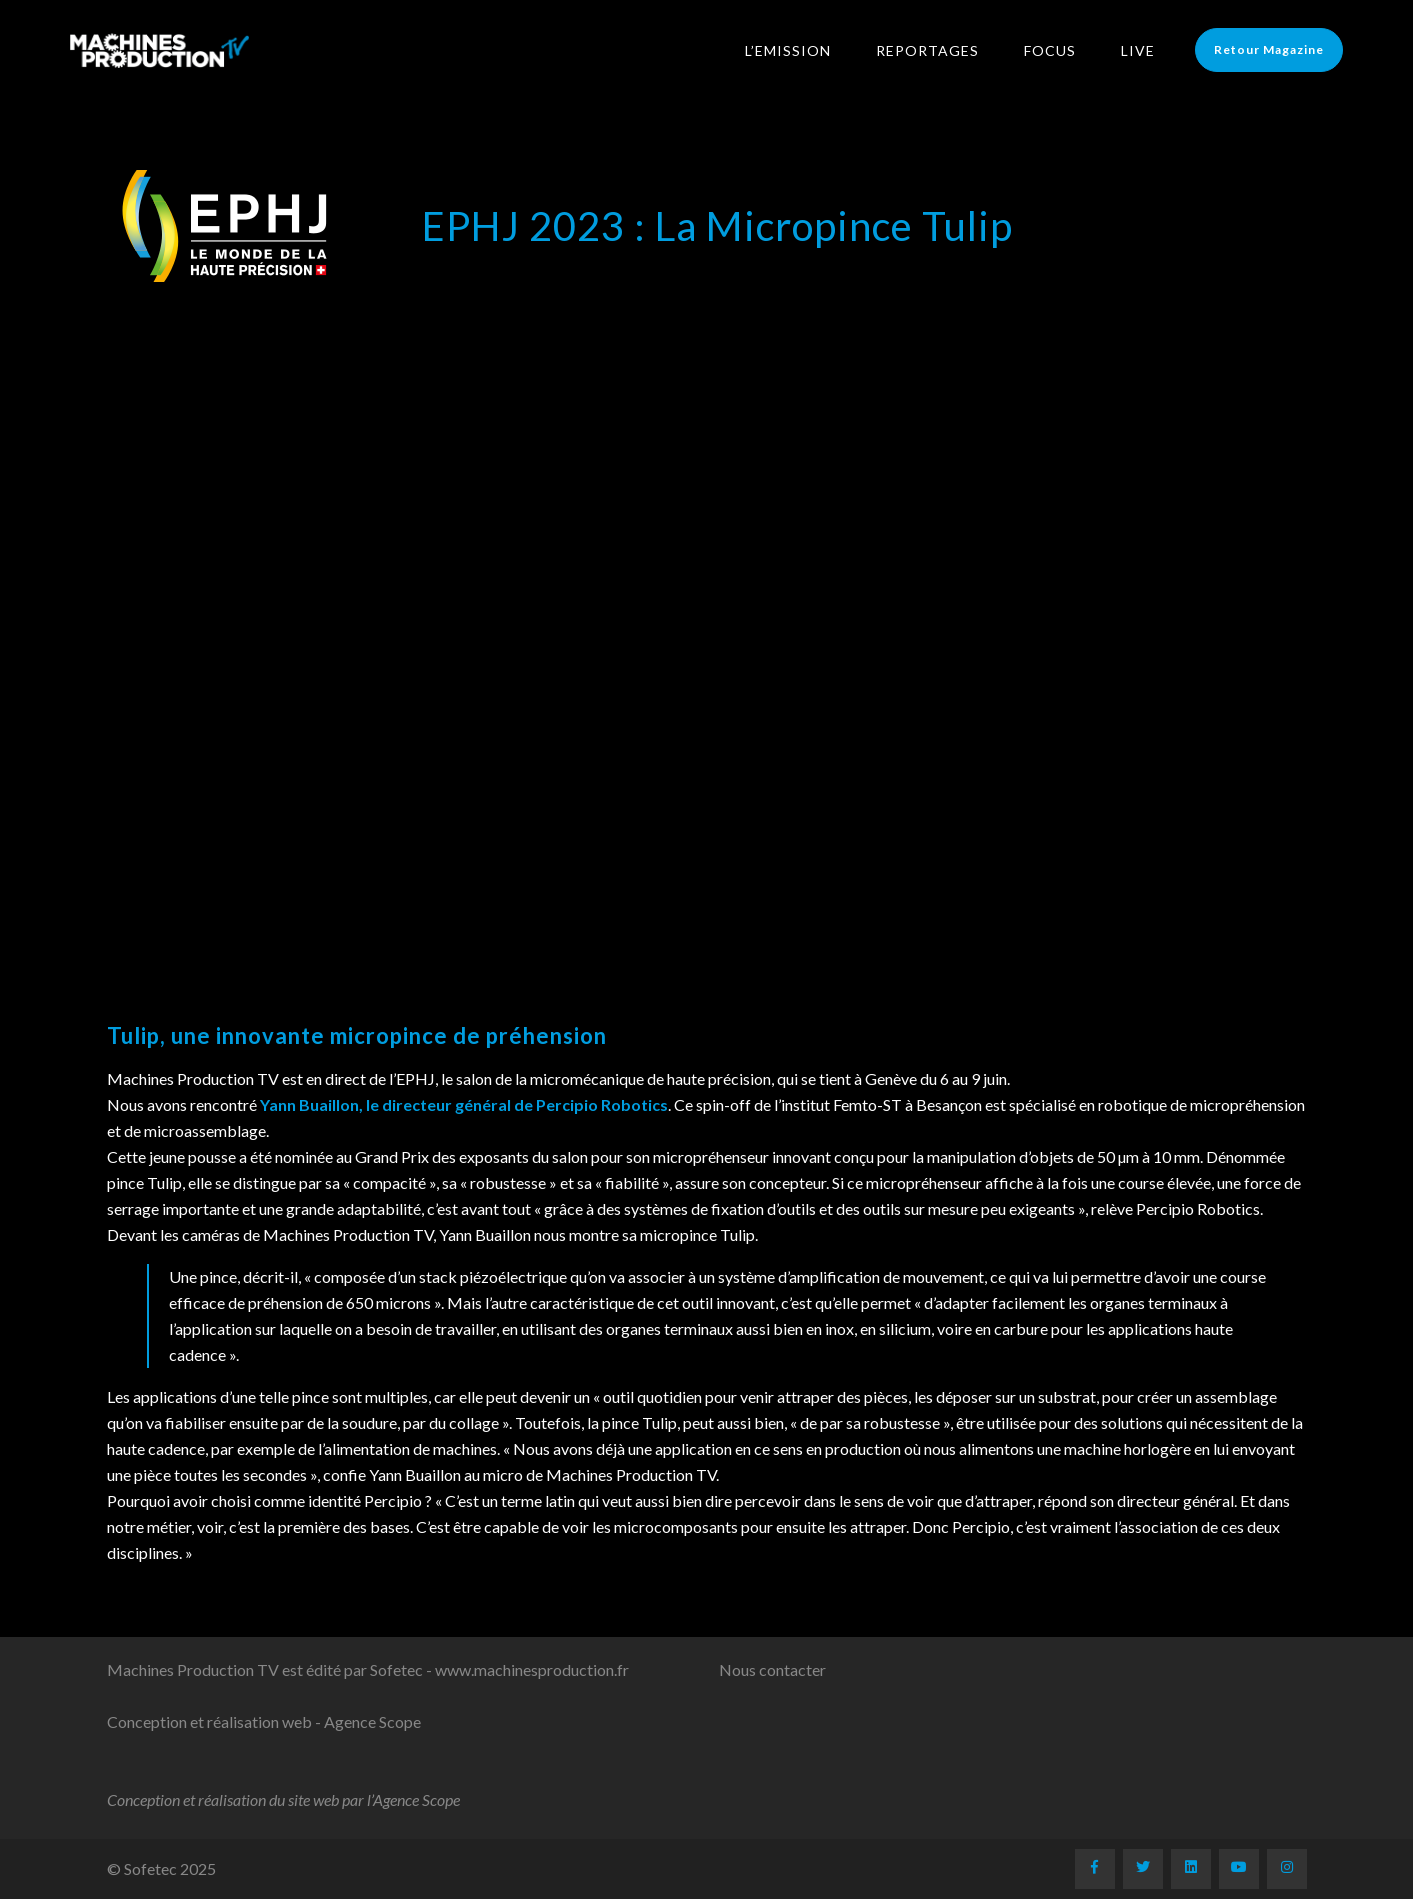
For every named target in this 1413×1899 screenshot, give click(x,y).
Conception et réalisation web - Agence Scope (264, 1721)
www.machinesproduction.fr (532, 1669)
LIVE (1138, 50)
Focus (1050, 50)
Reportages (927, 50)
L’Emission (788, 50)
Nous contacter (772, 1669)
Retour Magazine (1269, 49)
